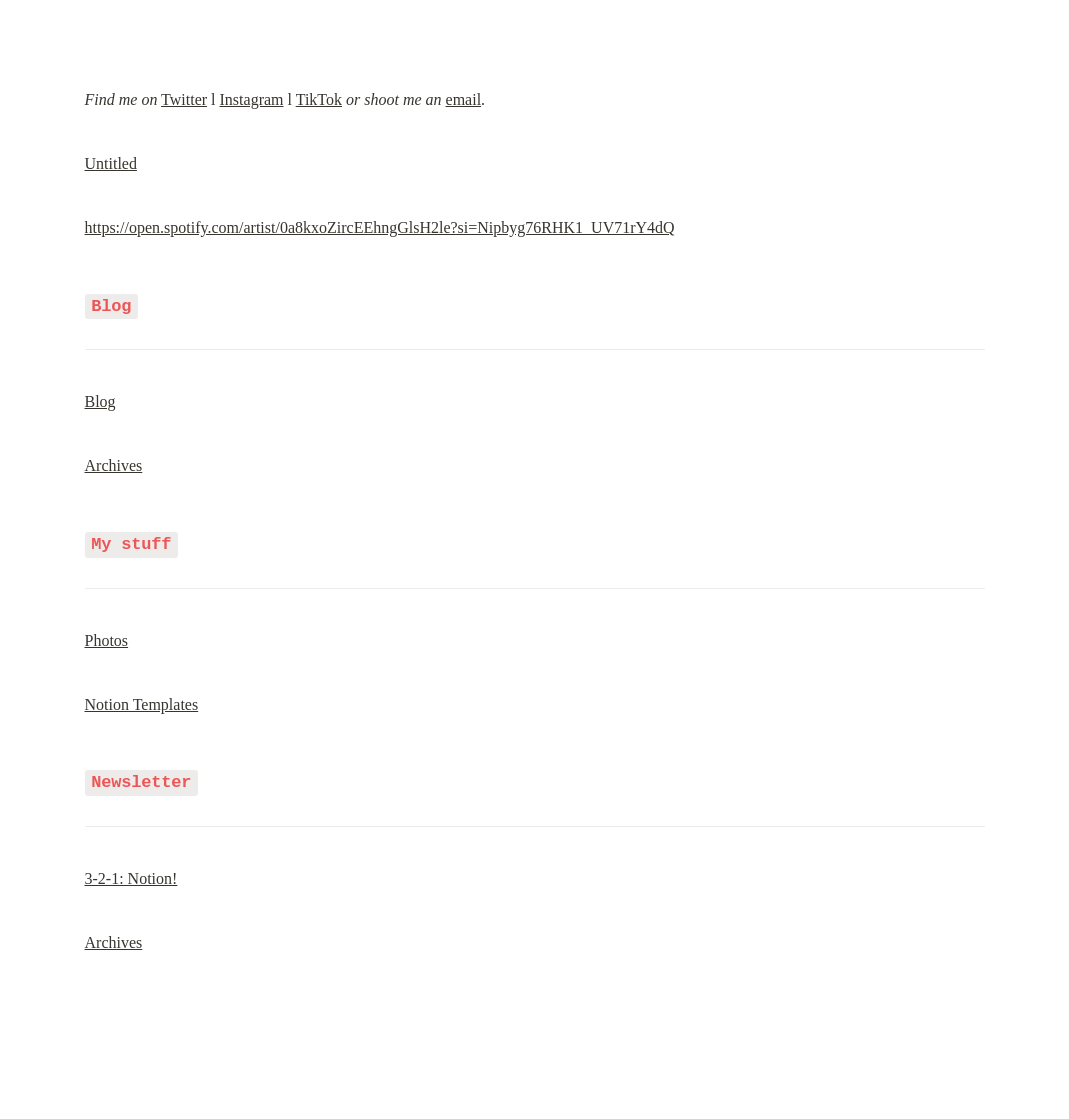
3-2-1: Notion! (131, 874)
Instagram (252, 99)
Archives (114, 464)
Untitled (111, 163)
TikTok (319, 99)
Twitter (184, 99)
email (464, 99)
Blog (100, 400)
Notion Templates (142, 701)
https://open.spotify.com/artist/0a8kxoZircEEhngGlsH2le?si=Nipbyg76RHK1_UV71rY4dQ (380, 227)
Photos (107, 637)
